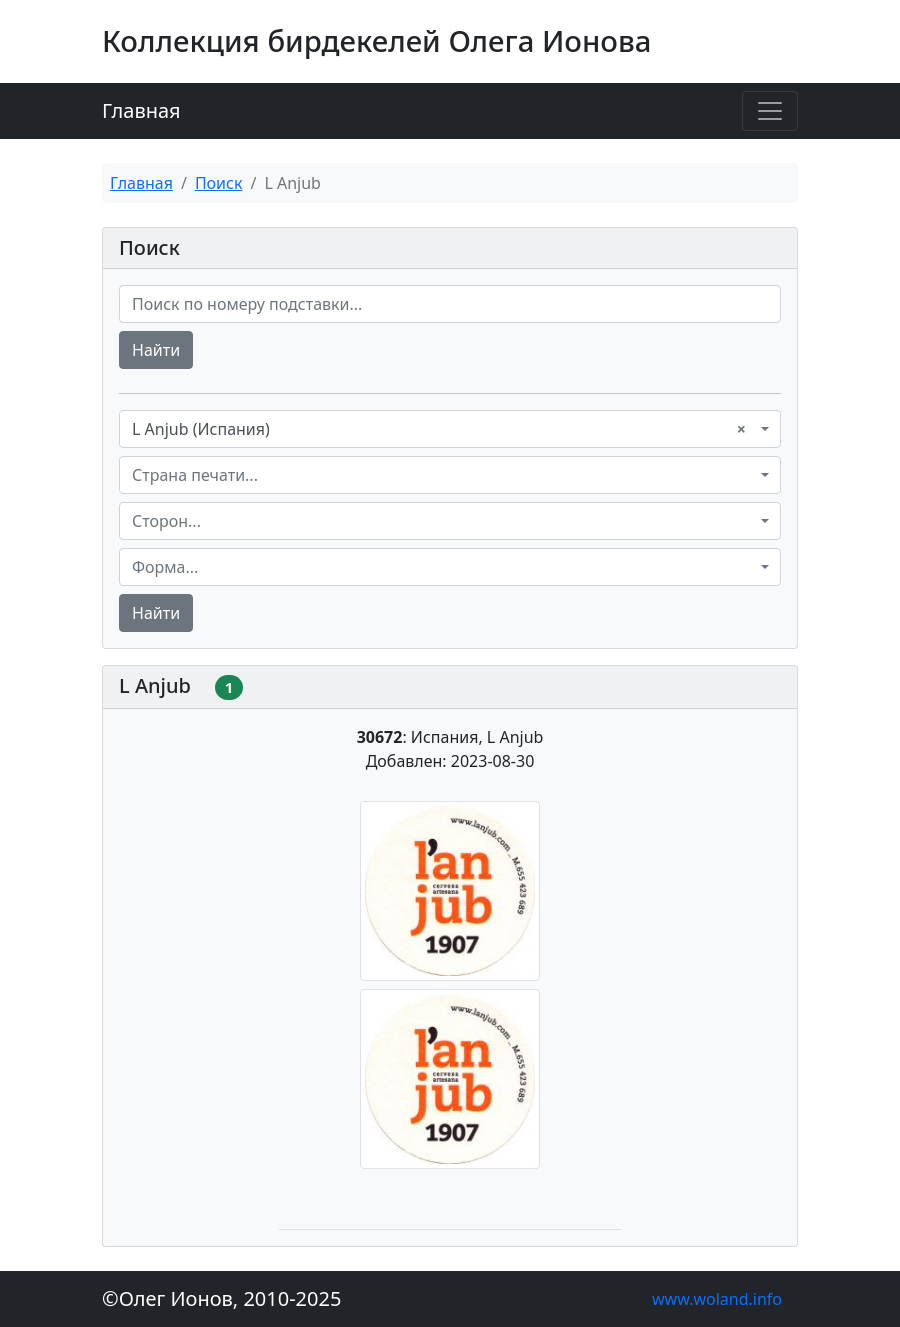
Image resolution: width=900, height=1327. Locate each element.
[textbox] (444, 475)
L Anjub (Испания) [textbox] (439, 429)
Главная (141, 110)
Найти (156, 350)
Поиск (219, 183)
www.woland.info (717, 1299)
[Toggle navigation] (770, 111)
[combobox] (450, 429)
